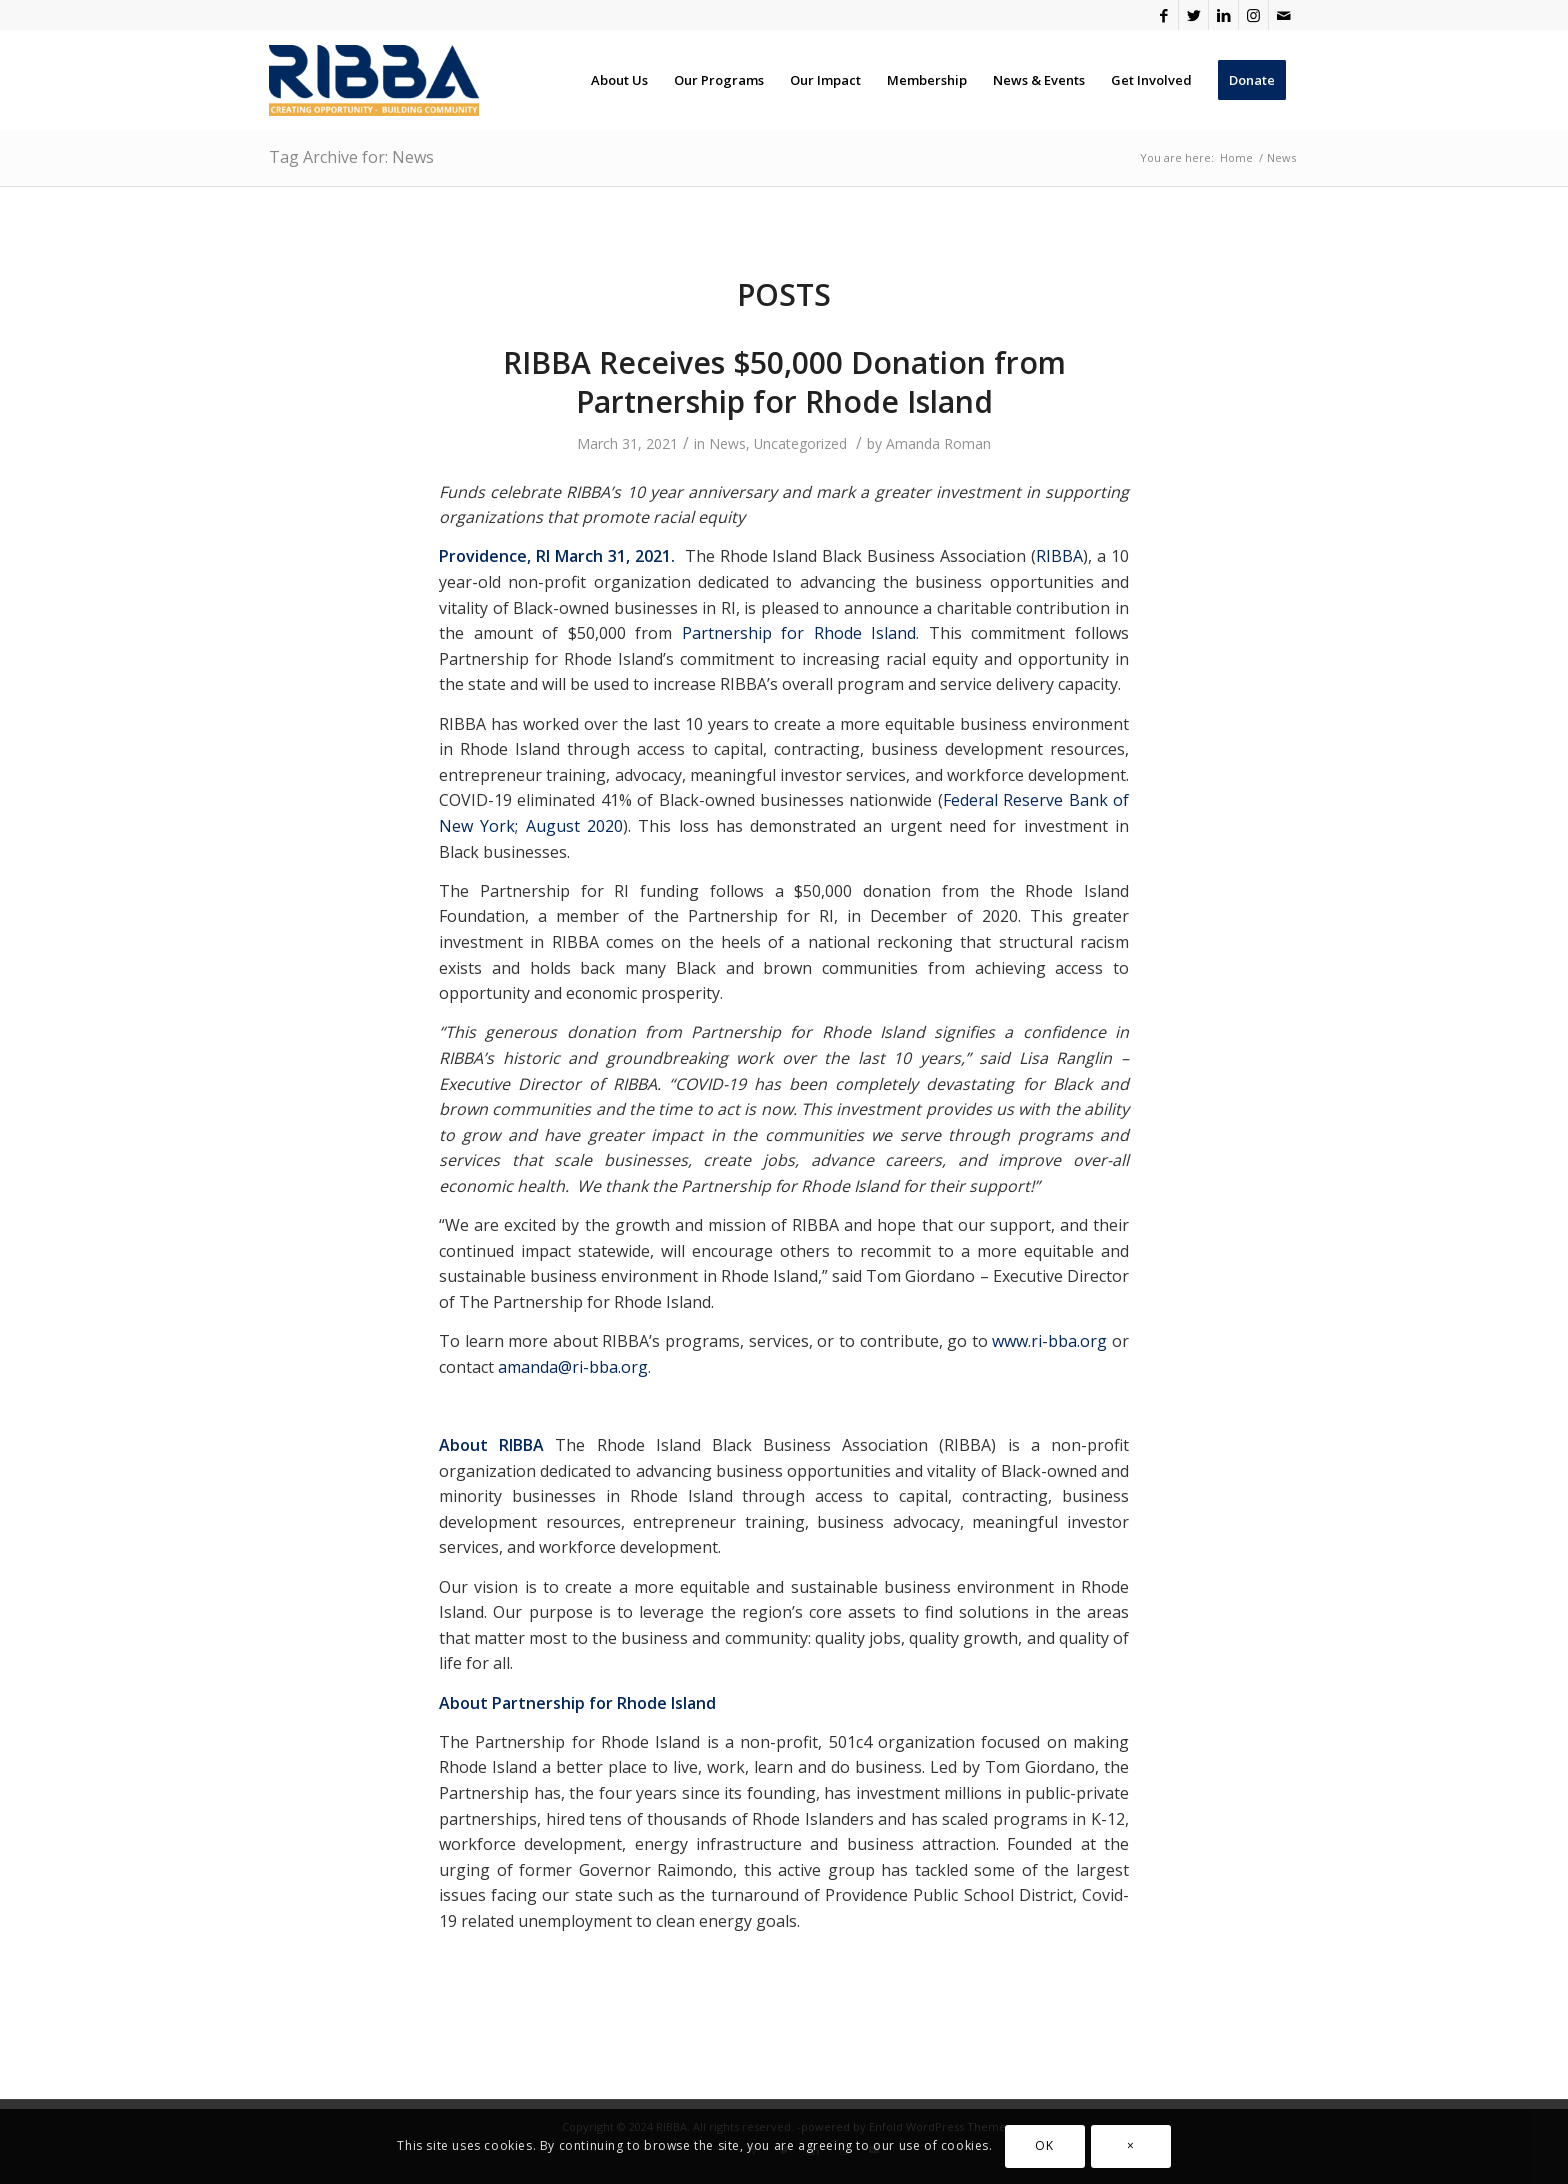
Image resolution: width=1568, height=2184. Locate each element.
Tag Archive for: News (351, 157)
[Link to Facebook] (1163, 15)
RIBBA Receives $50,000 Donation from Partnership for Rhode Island (784, 382)
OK (1044, 2145)
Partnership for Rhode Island (799, 633)
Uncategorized (800, 443)
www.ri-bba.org (1049, 1341)
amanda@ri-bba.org (573, 1367)
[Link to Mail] (1284, 15)
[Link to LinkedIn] (1223, 15)
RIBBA (1059, 556)
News (727, 443)
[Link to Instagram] (1253, 15)
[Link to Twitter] (1193, 15)
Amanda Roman (938, 443)
